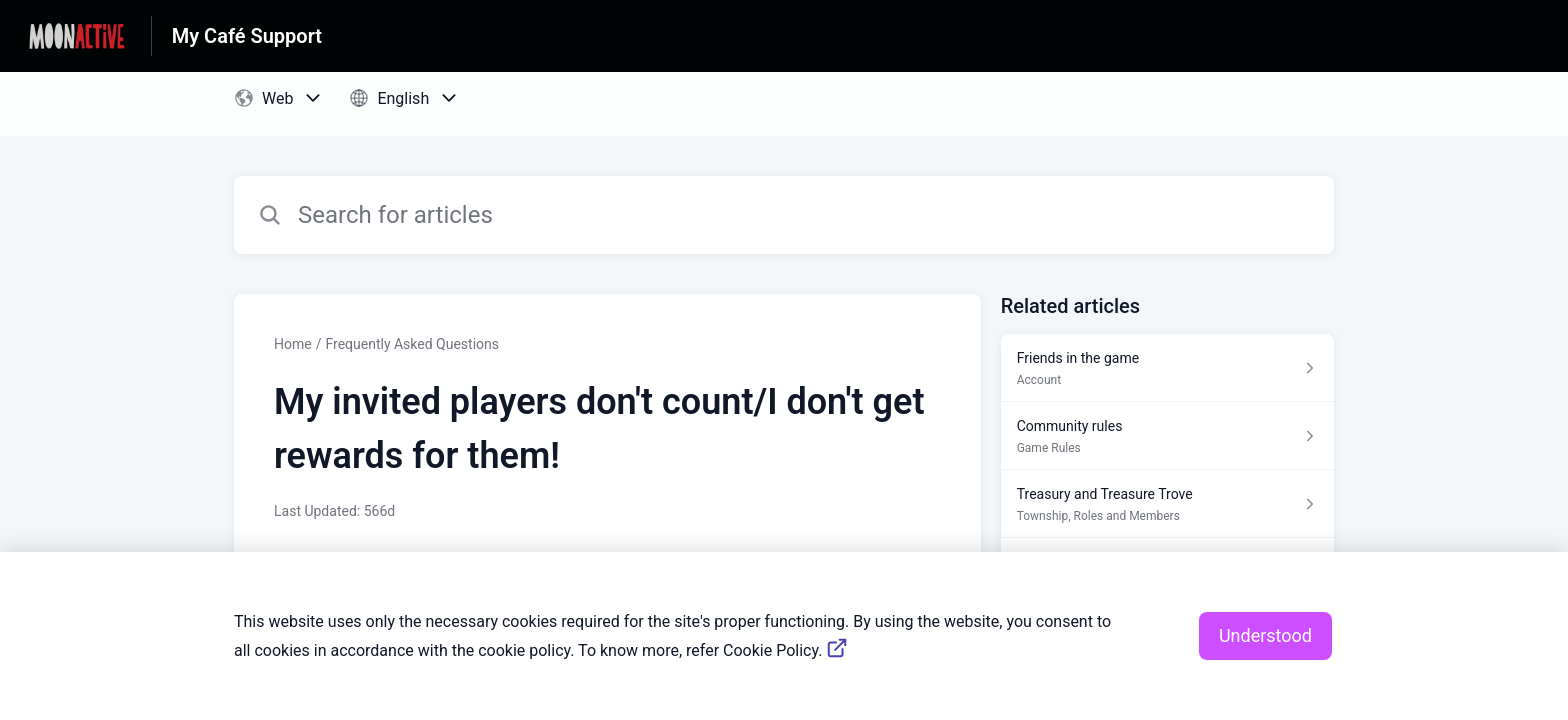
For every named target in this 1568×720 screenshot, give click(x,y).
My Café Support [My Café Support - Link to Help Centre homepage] (247, 36)
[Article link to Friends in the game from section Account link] (1167, 368)
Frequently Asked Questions (412, 344)
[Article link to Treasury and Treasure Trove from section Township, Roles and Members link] (1167, 504)
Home (293, 344)
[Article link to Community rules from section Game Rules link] (1167, 436)
